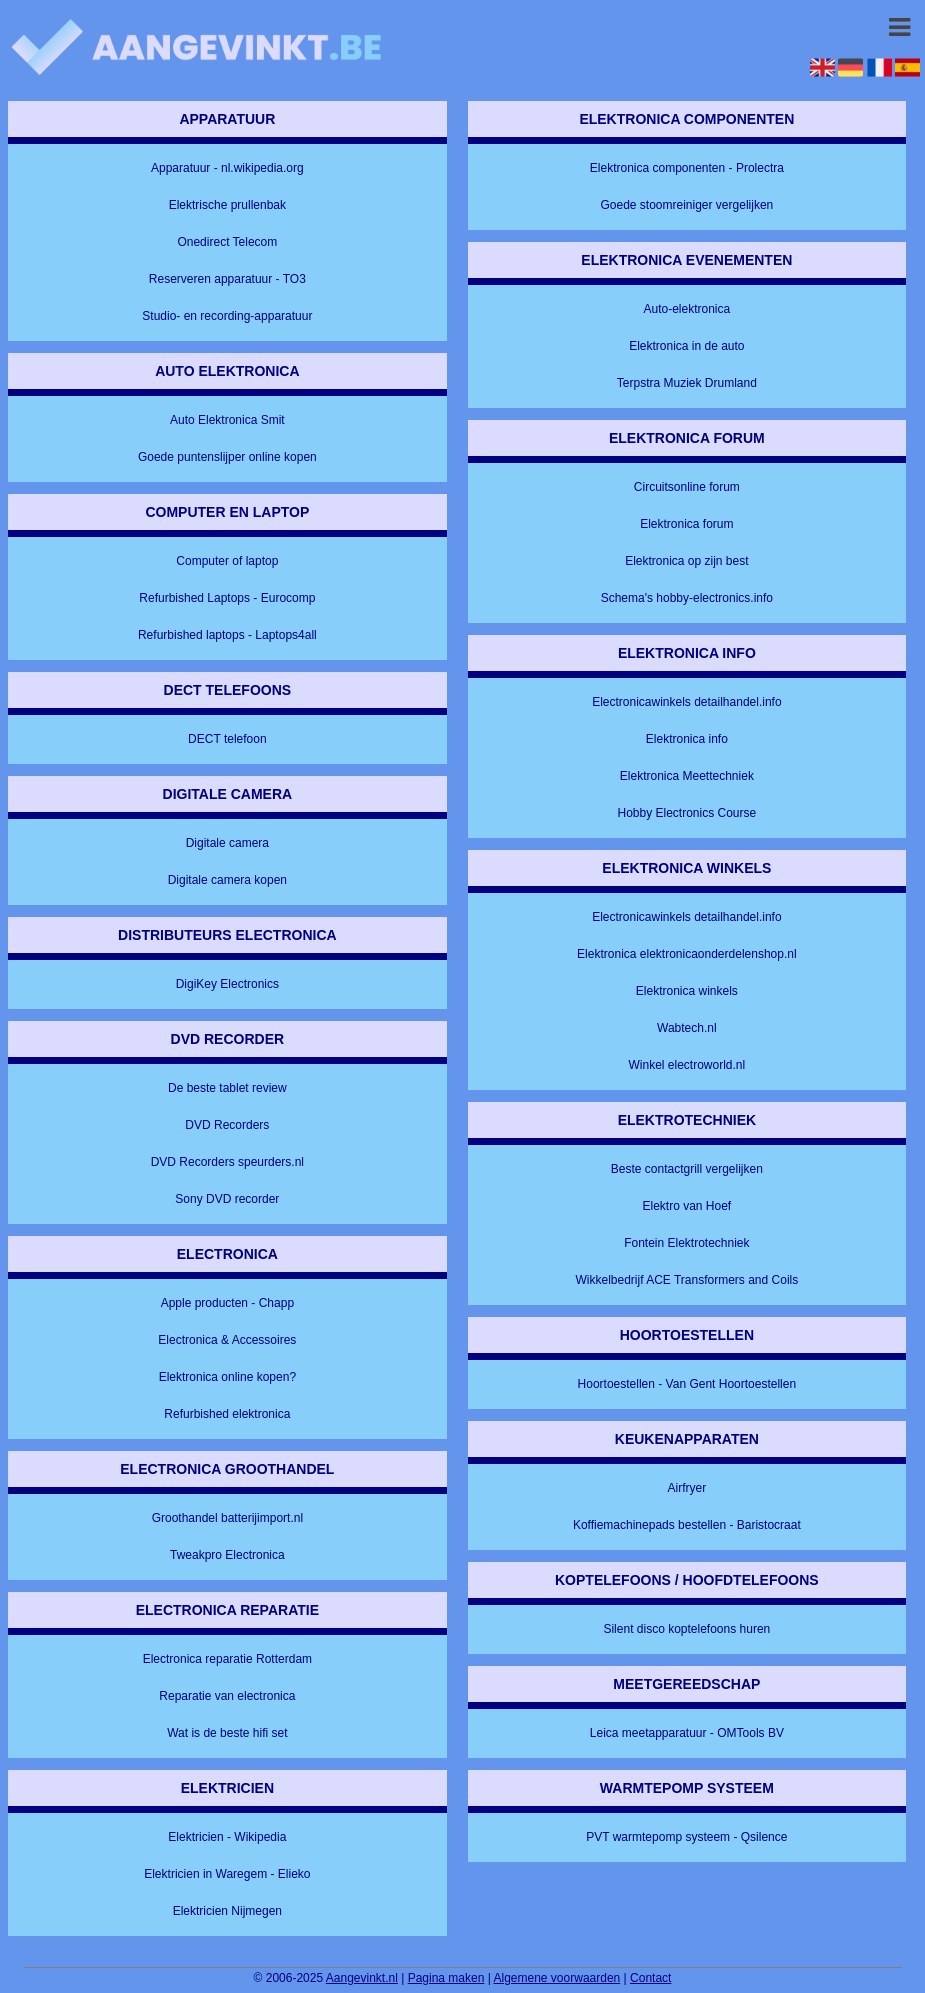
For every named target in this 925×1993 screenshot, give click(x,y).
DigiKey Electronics (227, 984)
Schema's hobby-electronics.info (687, 598)
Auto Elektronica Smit (227, 420)
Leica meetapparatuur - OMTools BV (687, 1733)
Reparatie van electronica (227, 1696)
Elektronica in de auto (686, 346)
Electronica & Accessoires (227, 1340)
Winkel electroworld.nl (686, 1065)
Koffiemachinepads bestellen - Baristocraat (687, 1525)
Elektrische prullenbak (227, 205)
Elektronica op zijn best (686, 561)
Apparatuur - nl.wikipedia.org (227, 168)
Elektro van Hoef (686, 1206)
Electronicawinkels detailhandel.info (686, 702)
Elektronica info (687, 739)
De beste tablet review (227, 1088)
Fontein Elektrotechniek (686, 1243)
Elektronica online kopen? (227, 1377)
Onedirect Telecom (227, 242)
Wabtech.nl (687, 1028)
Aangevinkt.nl (362, 1978)
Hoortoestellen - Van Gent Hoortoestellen (687, 1384)
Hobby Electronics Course (686, 813)
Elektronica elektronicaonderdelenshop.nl (686, 954)
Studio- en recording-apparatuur (227, 316)
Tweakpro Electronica (227, 1555)
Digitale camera (227, 843)
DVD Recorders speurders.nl (227, 1162)
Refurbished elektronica (227, 1414)
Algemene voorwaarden (557, 1978)
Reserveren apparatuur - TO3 (227, 279)
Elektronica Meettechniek (687, 776)
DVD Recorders (227, 1125)
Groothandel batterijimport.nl (227, 1518)
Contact (650, 1978)
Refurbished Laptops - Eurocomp (227, 598)
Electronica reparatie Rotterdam (227, 1659)
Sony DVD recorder (227, 1199)
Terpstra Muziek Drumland (687, 383)
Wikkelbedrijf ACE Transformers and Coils (686, 1280)
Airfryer (687, 1488)
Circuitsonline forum (687, 487)
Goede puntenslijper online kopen (227, 457)
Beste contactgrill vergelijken (687, 1169)
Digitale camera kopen (227, 880)
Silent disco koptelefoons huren (686, 1629)
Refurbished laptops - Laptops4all (227, 635)
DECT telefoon (227, 739)
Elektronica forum (686, 524)
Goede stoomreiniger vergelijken (686, 205)
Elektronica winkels (687, 991)
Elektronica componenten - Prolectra (687, 168)
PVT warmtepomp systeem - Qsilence (686, 1837)
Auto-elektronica (686, 309)
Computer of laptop (227, 561)
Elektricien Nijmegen (227, 1911)
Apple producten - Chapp (227, 1303)
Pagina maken (446, 1978)
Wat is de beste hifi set (227, 1733)
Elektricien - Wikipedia (227, 1837)
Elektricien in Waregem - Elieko (227, 1874)
